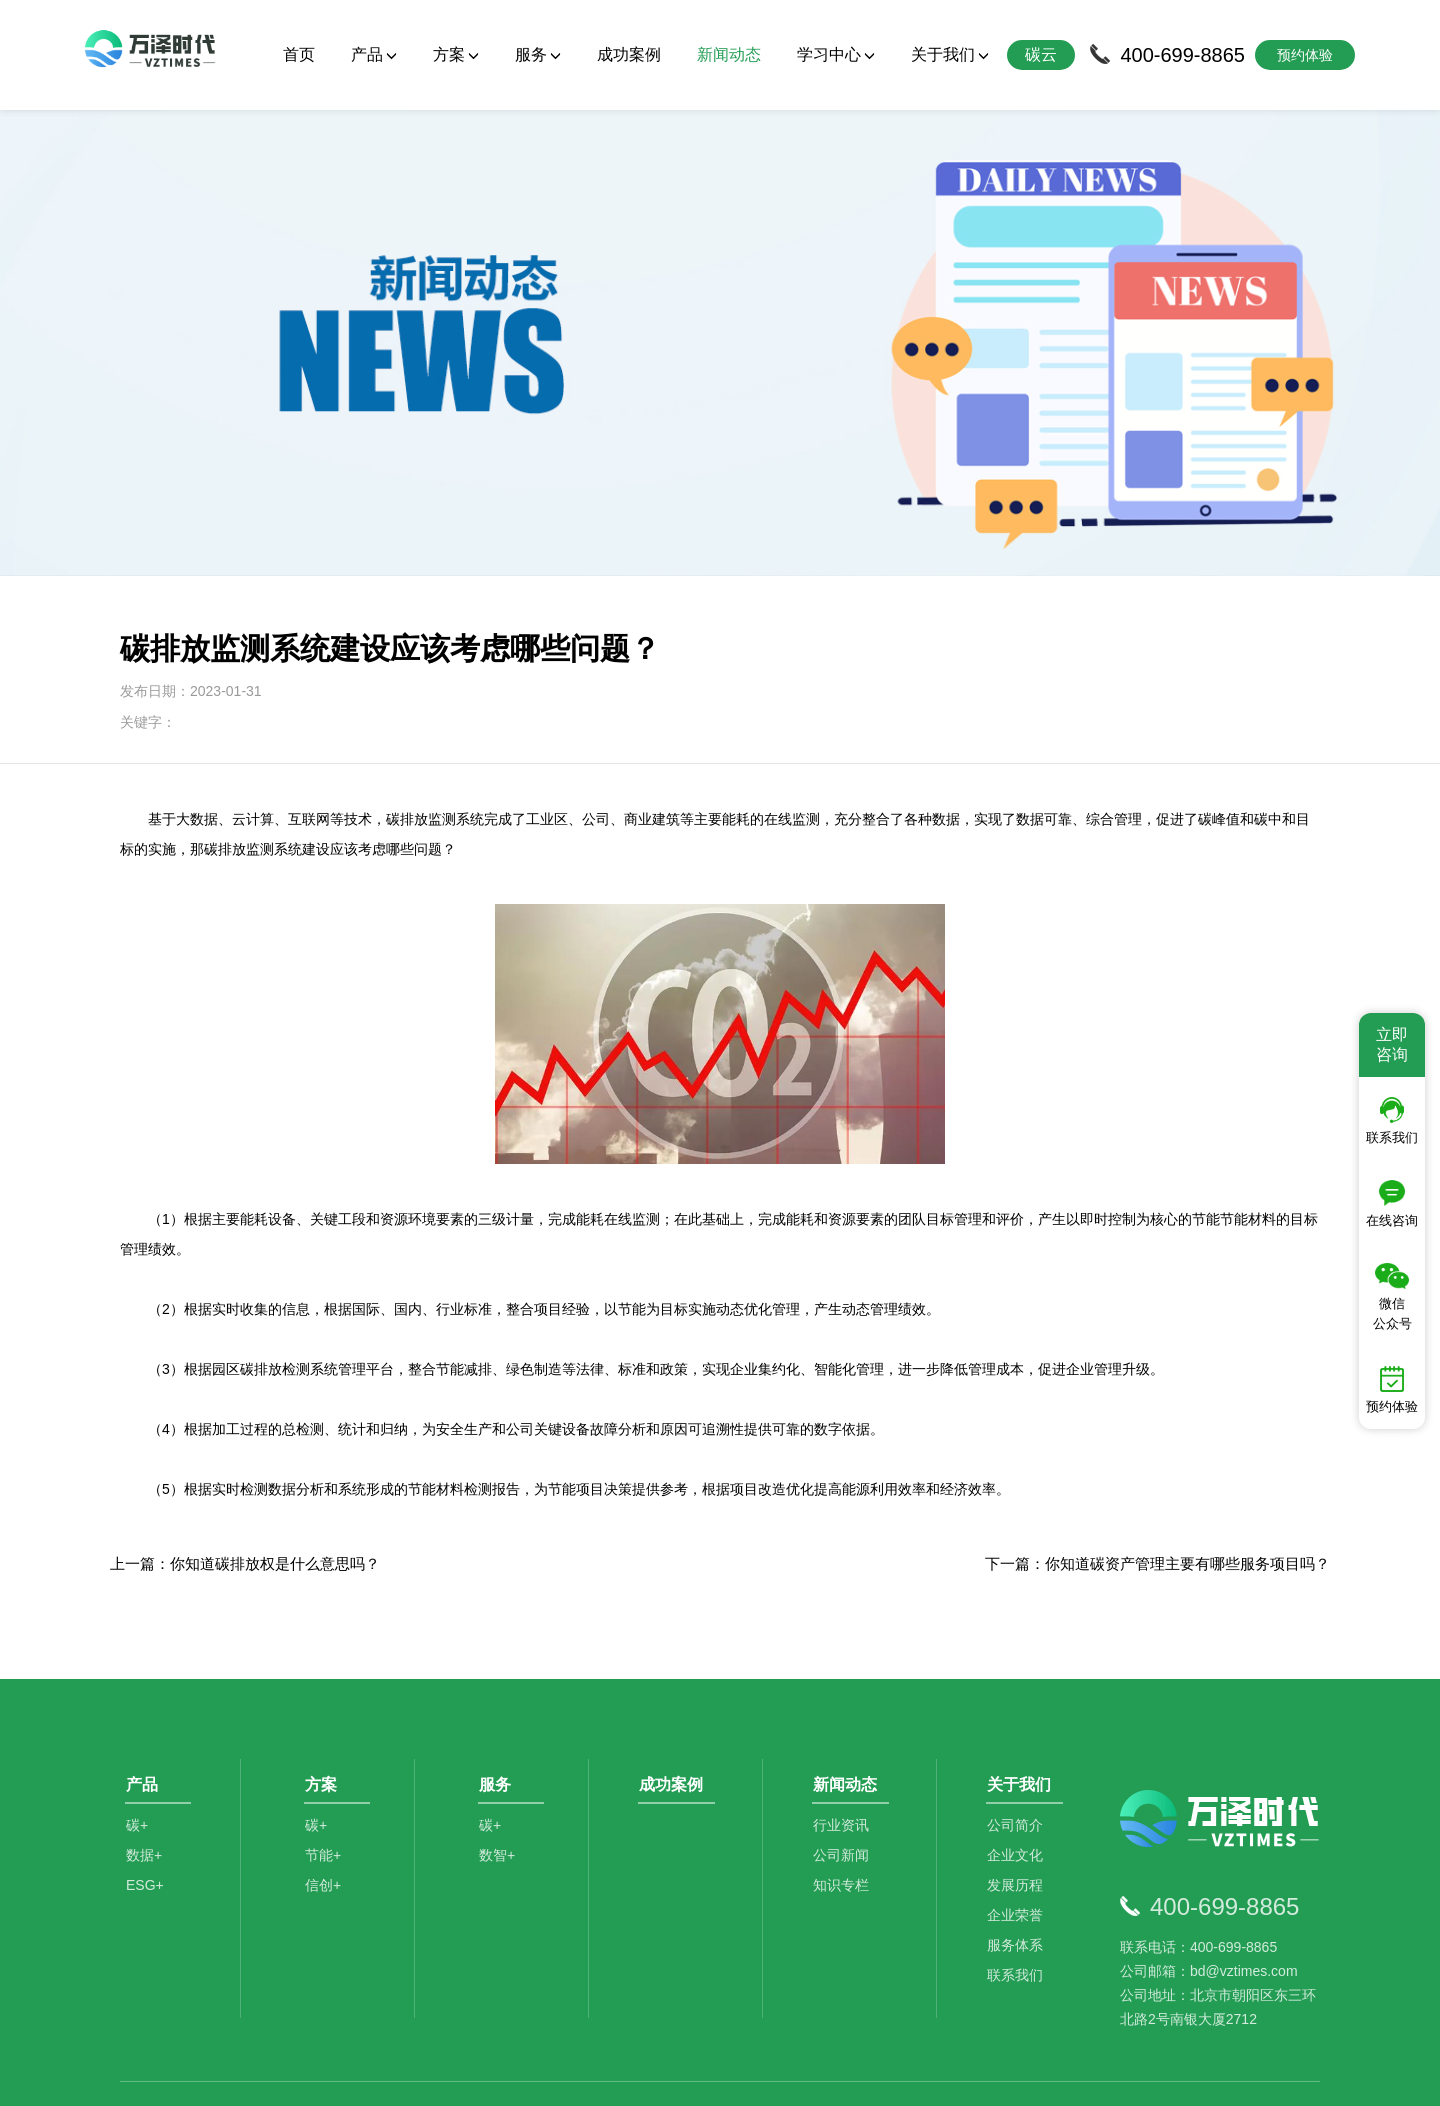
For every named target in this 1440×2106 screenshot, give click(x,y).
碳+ (137, 1729)
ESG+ (145, 1789)
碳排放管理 (330, 2005)
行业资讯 (846, 1729)
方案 (456, 54)
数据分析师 (695, 2005)
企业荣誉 (1020, 1819)
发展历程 (1020, 1789)
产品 (374, 54)
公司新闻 (846, 1759)
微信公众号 (1392, 1297)
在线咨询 (1392, 1204)
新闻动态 (729, 54)
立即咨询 (1392, 1044)
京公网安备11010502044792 (801, 2075)
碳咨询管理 (429, 2005)
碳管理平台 (231, 2005)
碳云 (1041, 54)
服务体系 (1020, 1849)
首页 (299, 54)
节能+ (327, 1759)
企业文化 (1020, 1759)
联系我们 (1020, 1879)
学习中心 (836, 54)
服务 (538, 54)
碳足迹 (513, 2005)
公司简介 (1020, 1729)
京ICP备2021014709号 (970, 2075)
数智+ (501, 1759)
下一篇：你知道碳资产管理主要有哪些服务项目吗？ (1157, 1453)
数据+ (144, 1759)
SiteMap (1072, 2075)
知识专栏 (846, 1789)
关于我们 (950, 54)
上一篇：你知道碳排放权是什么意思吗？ (245, 1453)
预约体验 (1392, 1390)
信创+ (327, 1789)
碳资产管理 (596, 2005)
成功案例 (629, 54)
